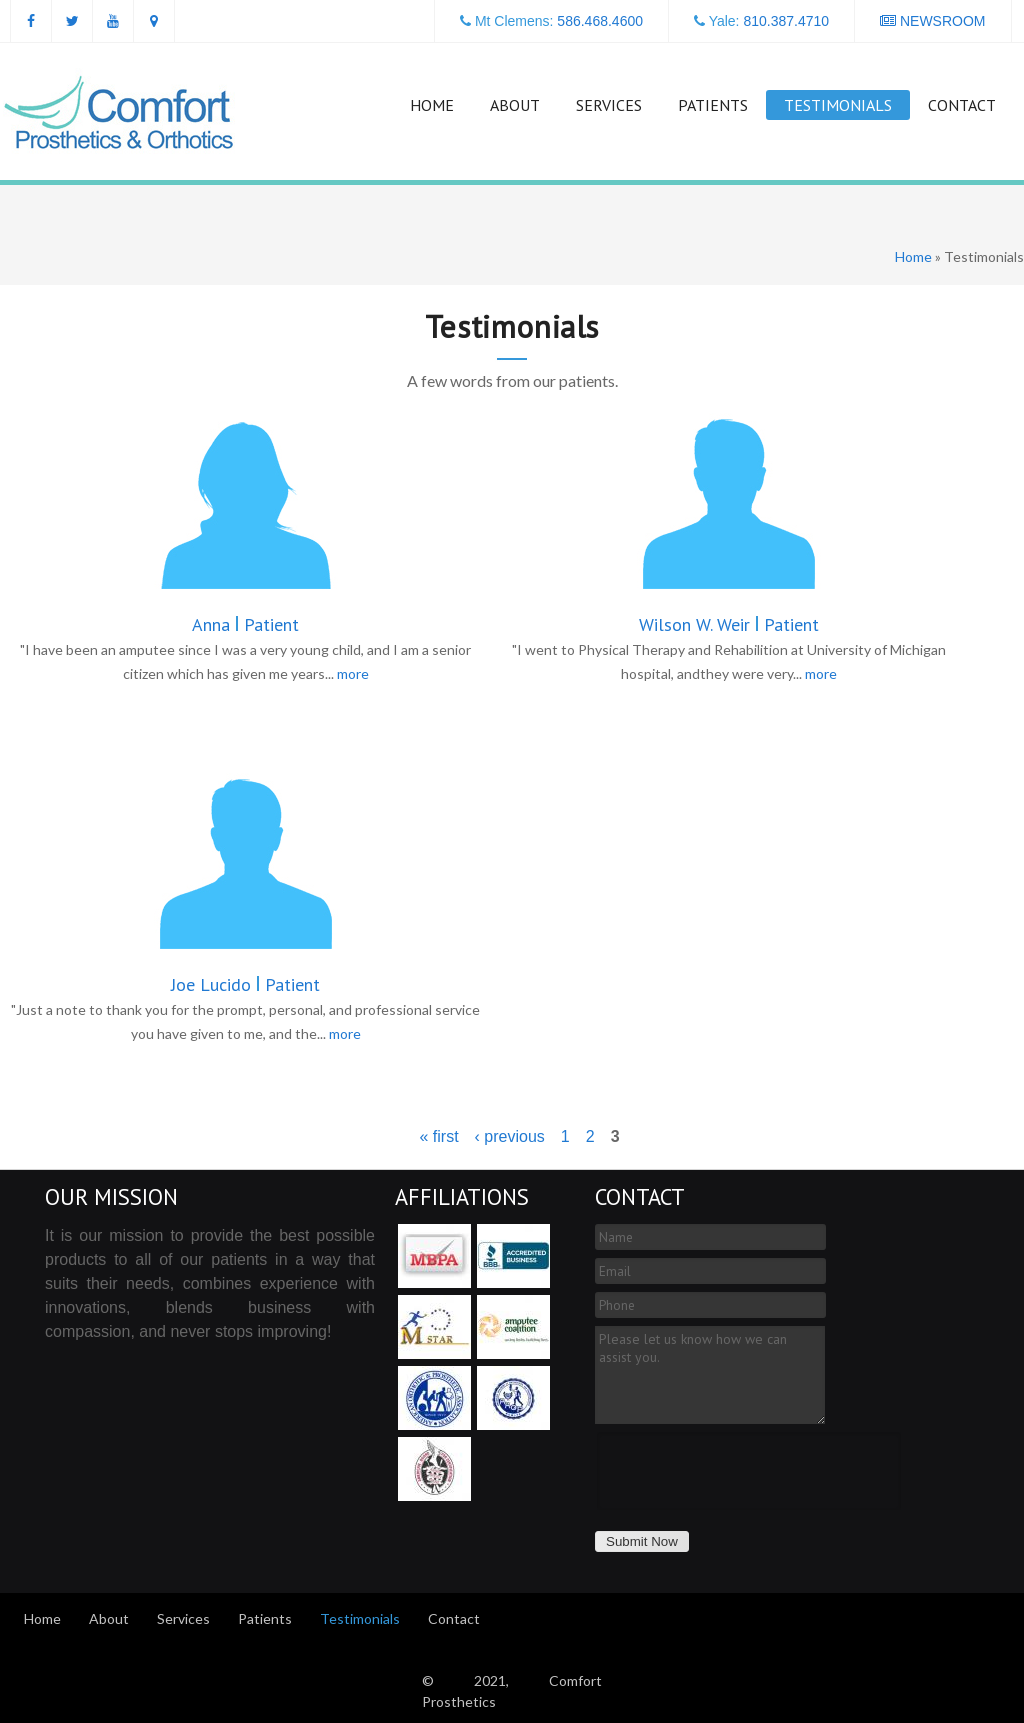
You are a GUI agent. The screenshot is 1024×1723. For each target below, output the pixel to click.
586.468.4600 (600, 21)
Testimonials (838, 105)
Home (432, 105)
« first (438, 1136)
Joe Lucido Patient (245, 984)
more (353, 673)
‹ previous (510, 1136)
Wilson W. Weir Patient (729, 624)
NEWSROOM (932, 21)
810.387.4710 (786, 21)
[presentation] (749, 1471)
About (515, 105)
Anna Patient (245, 624)
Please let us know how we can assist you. (710, 1375)
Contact (962, 105)
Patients (713, 105)
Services (609, 105)
